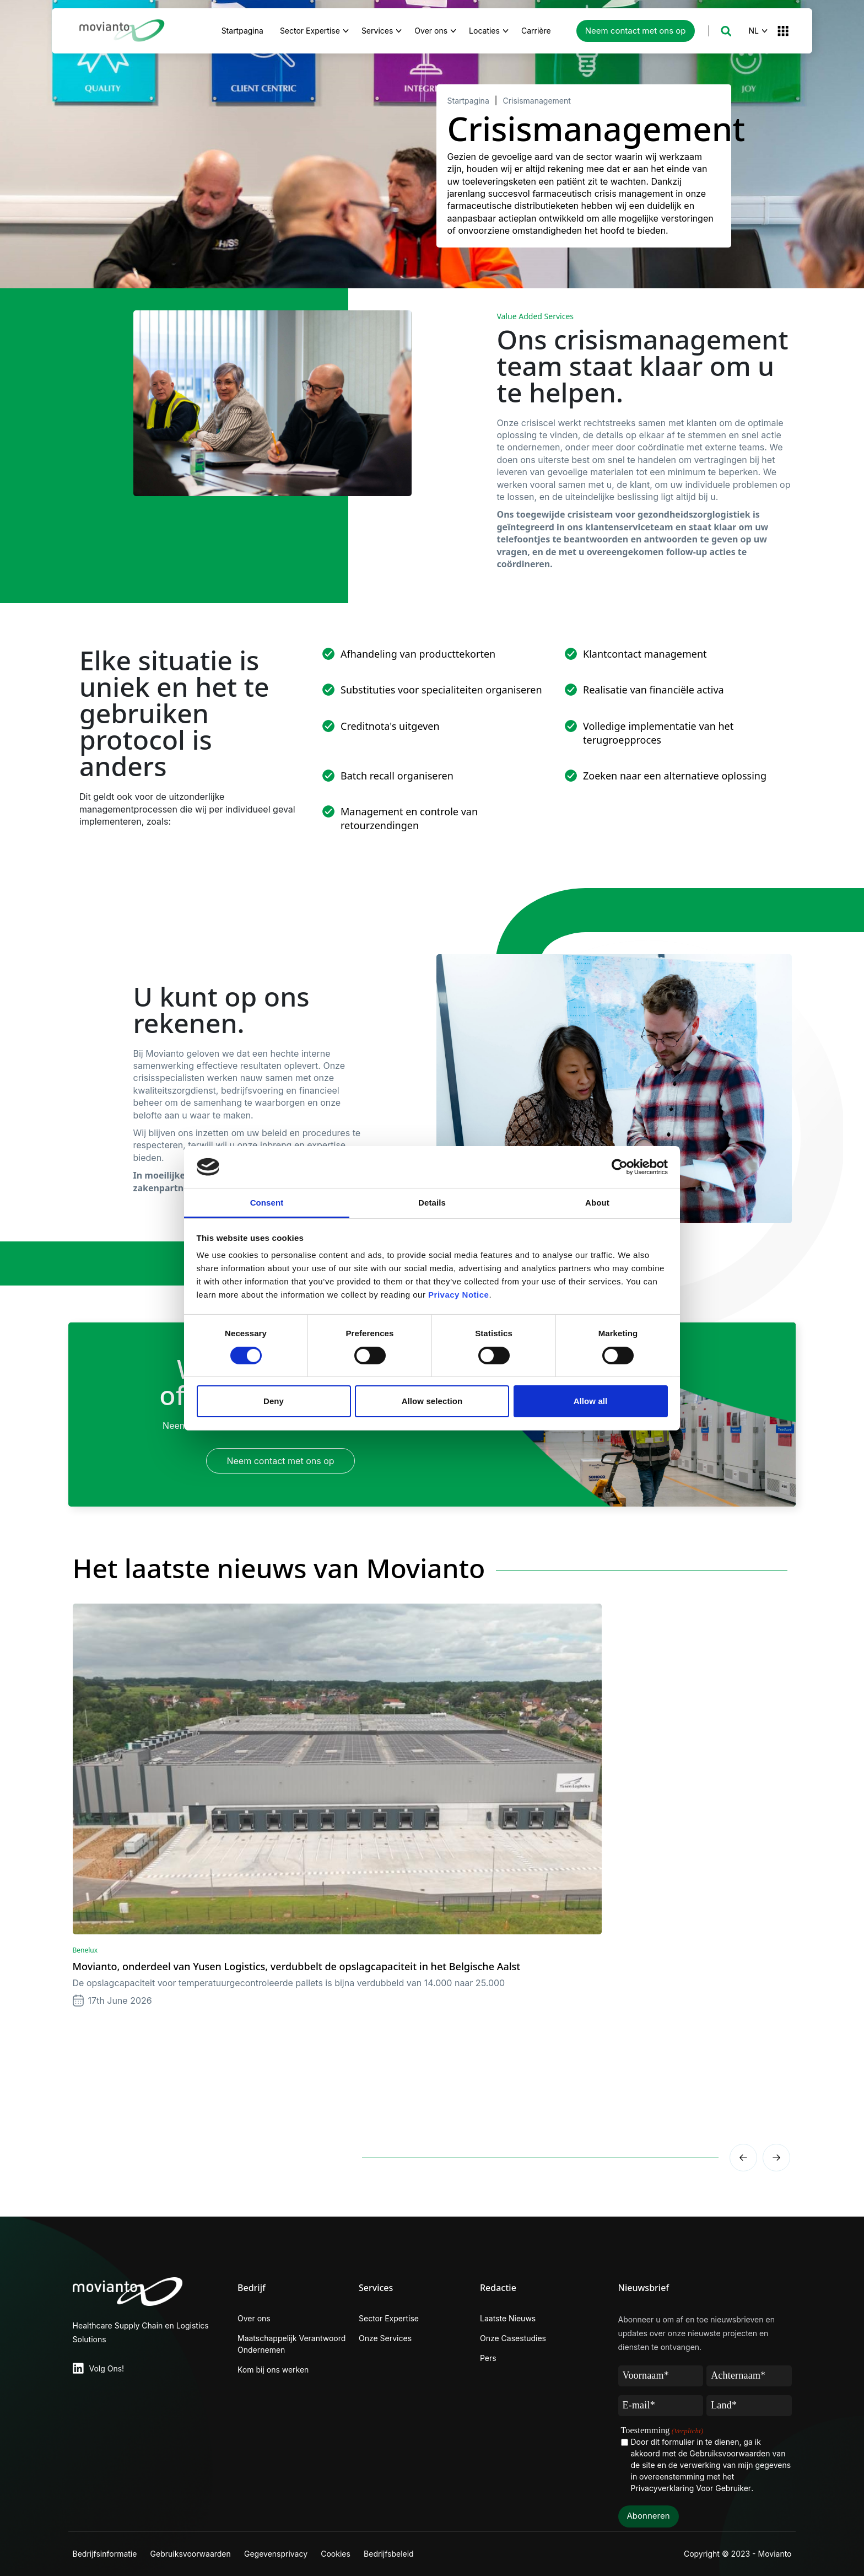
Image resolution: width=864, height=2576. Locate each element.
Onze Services (385, 2338)
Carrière (542, 29)
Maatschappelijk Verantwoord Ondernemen (291, 2343)
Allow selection (432, 1401)
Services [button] (377, 30)
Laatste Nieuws (508, 2318)
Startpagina (242, 30)
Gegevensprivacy (282, 2553)
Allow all (591, 1401)
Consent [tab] (267, 1202)
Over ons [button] (430, 30)
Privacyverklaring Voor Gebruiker (691, 2488)
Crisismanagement (536, 100)
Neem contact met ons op (635, 30)
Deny (273, 1401)
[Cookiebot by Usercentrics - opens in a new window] (619, 1167)
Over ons (254, 2318)
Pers (488, 2358)
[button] (725, 31)
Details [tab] (432, 1202)
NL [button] (754, 30)
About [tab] (597, 1202)
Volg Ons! (107, 2368)
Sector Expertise (389, 2318)
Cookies (345, 2553)
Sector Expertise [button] (310, 30)
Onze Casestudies (513, 2338)
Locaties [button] (484, 30)
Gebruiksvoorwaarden (193, 2553)
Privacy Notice (458, 1294)
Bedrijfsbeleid (401, 2553)
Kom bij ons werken (273, 2369)
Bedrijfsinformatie (105, 2553)
